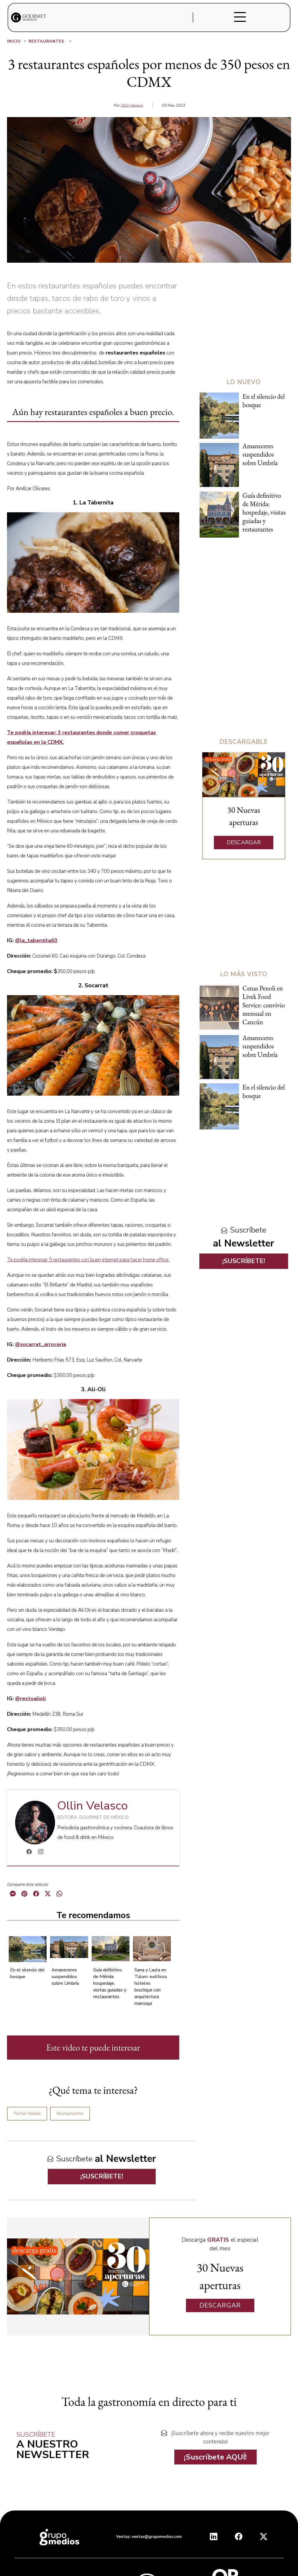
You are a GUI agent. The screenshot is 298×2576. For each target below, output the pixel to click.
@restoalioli (30, 1698)
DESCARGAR (244, 842)
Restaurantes (50, 41)
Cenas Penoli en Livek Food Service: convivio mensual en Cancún (263, 1005)
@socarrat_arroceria (40, 1344)
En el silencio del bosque (263, 400)
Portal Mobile (27, 2113)
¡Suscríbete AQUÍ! (215, 2457)
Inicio (17, 41)
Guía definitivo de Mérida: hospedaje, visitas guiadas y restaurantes (109, 1983)
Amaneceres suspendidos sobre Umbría (65, 1977)
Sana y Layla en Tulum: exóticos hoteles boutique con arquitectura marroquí (150, 1987)
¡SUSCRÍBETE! (101, 2176)
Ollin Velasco (132, 105)
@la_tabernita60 (36, 940)
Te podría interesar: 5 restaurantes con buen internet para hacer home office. (88, 1259)
